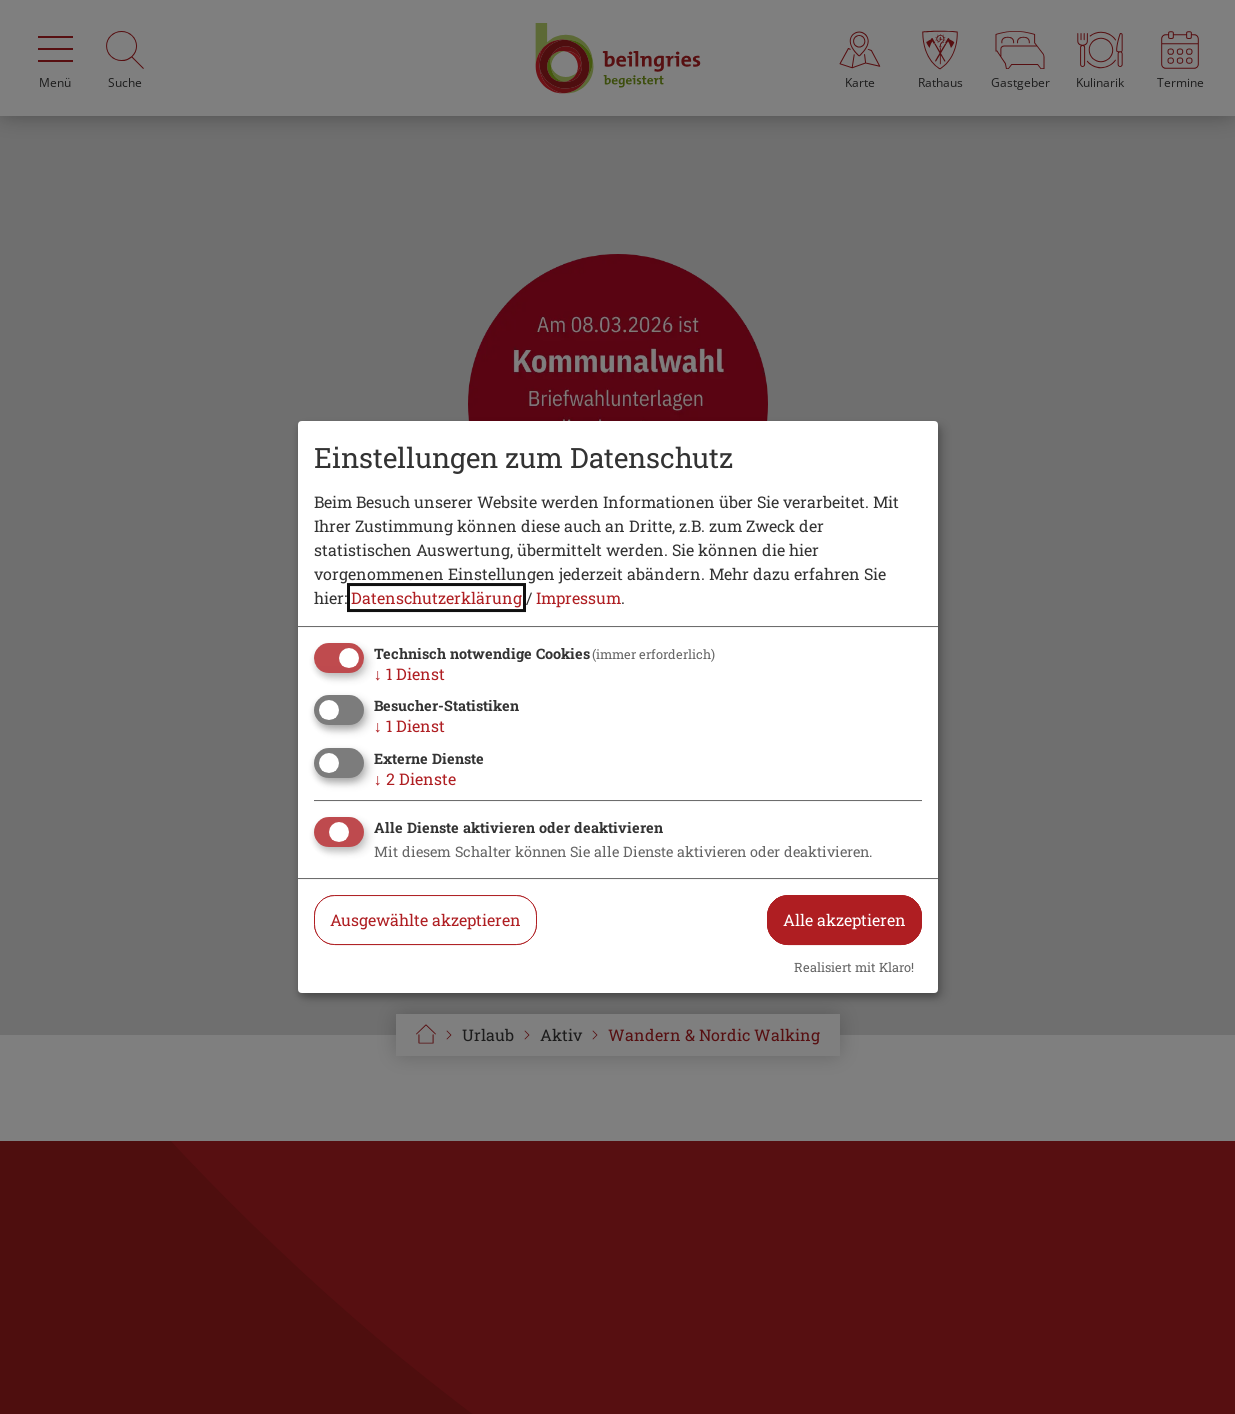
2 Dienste (415, 778)
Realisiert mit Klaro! (854, 967)
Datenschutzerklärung (436, 597)
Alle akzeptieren (844, 919)
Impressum (578, 597)
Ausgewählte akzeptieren (425, 919)
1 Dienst (409, 673)
